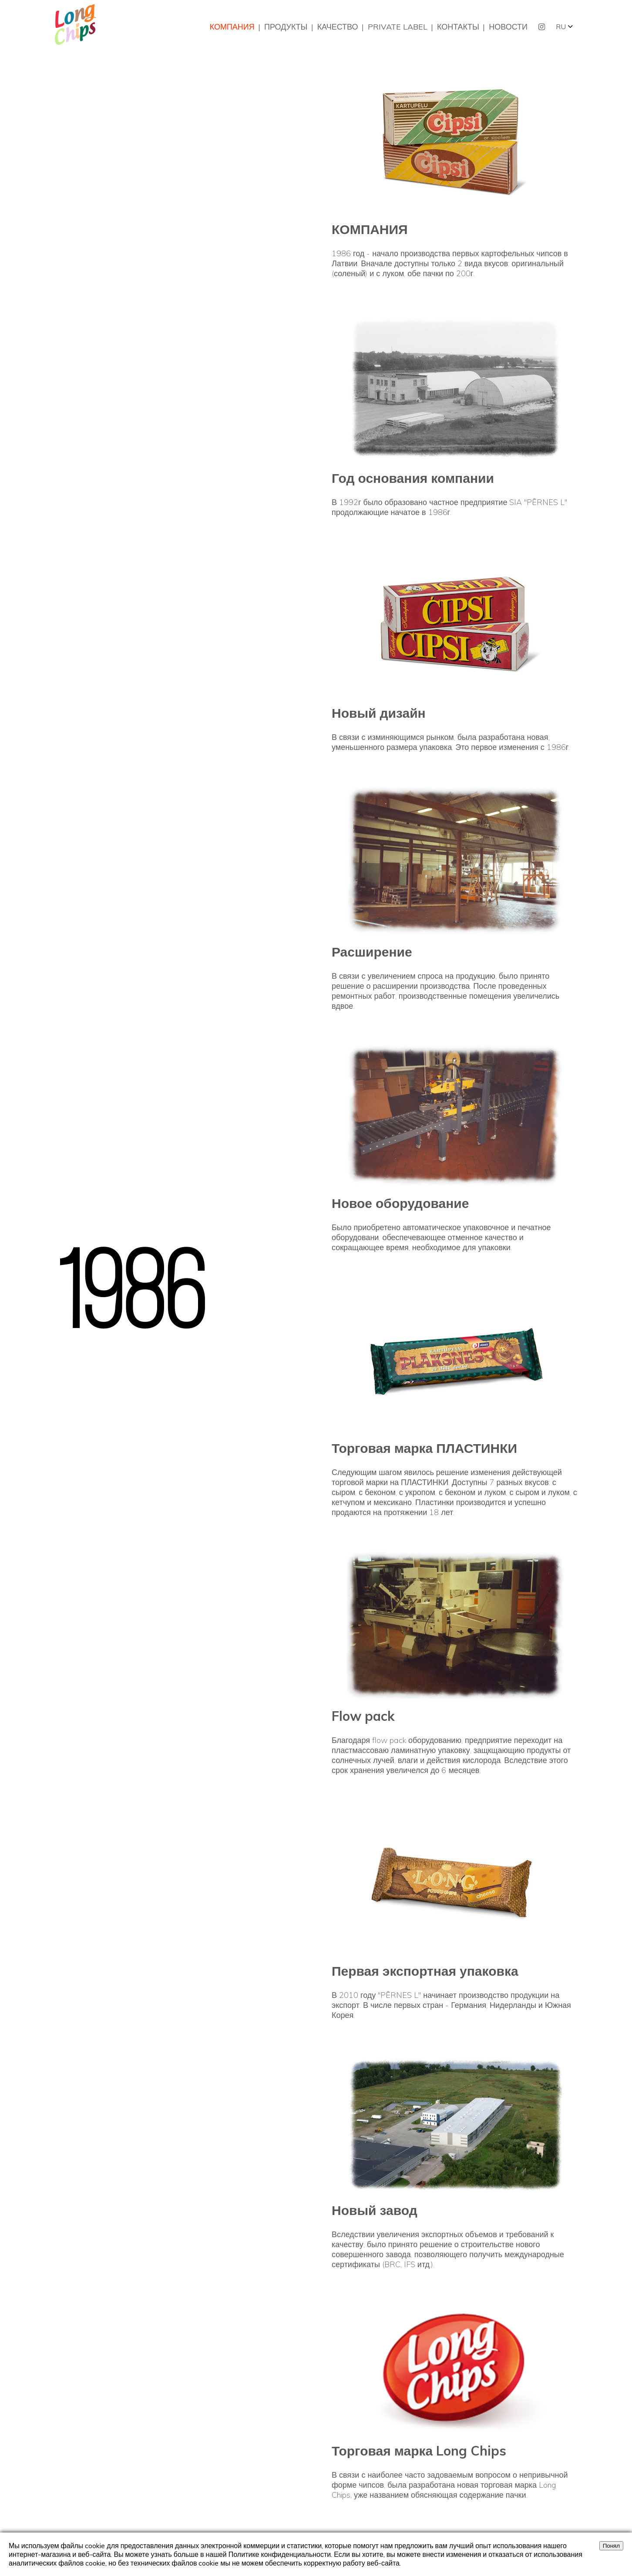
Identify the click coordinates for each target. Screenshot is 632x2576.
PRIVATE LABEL (397, 27)
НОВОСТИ (508, 27)
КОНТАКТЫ (458, 27)
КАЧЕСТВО (337, 27)
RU (561, 26)
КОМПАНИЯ (232, 27)
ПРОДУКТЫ (285, 27)
